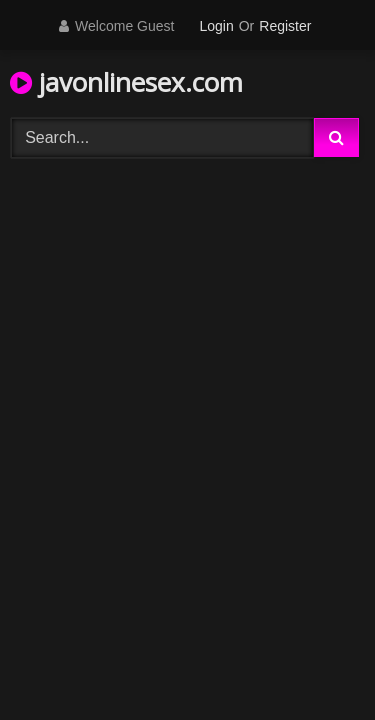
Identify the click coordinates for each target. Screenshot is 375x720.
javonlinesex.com (126, 82)
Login (216, 26)
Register (285, 26)
